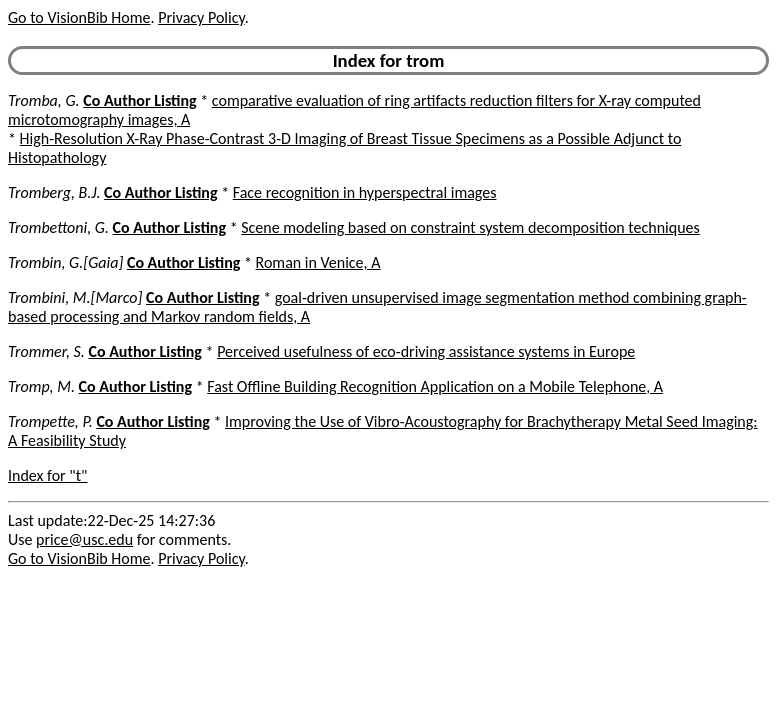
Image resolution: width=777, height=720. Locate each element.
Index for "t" (47, 475)
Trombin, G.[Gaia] (65, 262)
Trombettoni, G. (58, 227)
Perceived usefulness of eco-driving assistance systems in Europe (426, 351)
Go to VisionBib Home (79, 17)
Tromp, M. (41, 386)
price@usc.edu (84, 539)
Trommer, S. (46, 351)
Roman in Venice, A (318, 262)
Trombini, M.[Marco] (75, 297)
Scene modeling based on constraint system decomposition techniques (470, 227)
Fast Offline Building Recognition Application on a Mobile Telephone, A (435, 386)
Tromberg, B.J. (54, 192)
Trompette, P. (50, 421)
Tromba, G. (44, 100)
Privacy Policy (201, 17)
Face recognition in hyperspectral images (365, 192)
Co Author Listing (139, 100)
